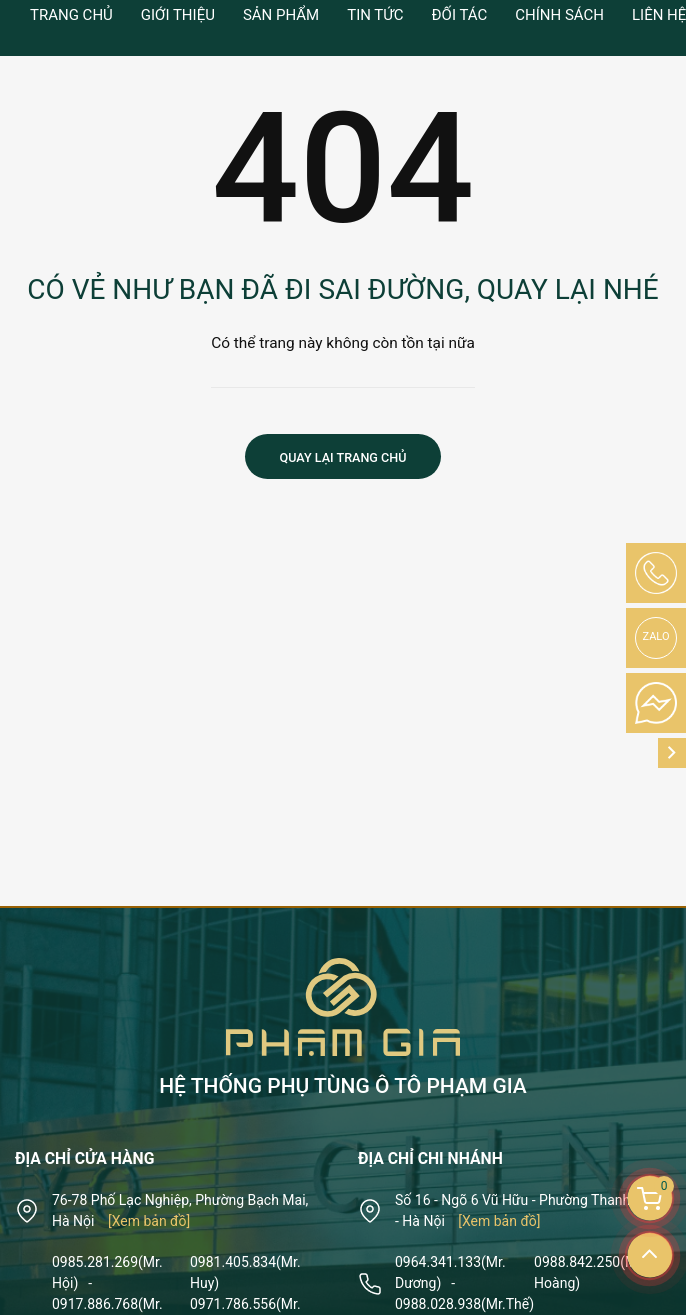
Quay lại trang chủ (343, 457)
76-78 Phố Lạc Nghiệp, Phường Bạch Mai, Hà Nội (180, 1210)
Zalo (656, 636)
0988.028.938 (464, 1304)
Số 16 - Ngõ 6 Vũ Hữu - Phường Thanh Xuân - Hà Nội (530, 1210)
